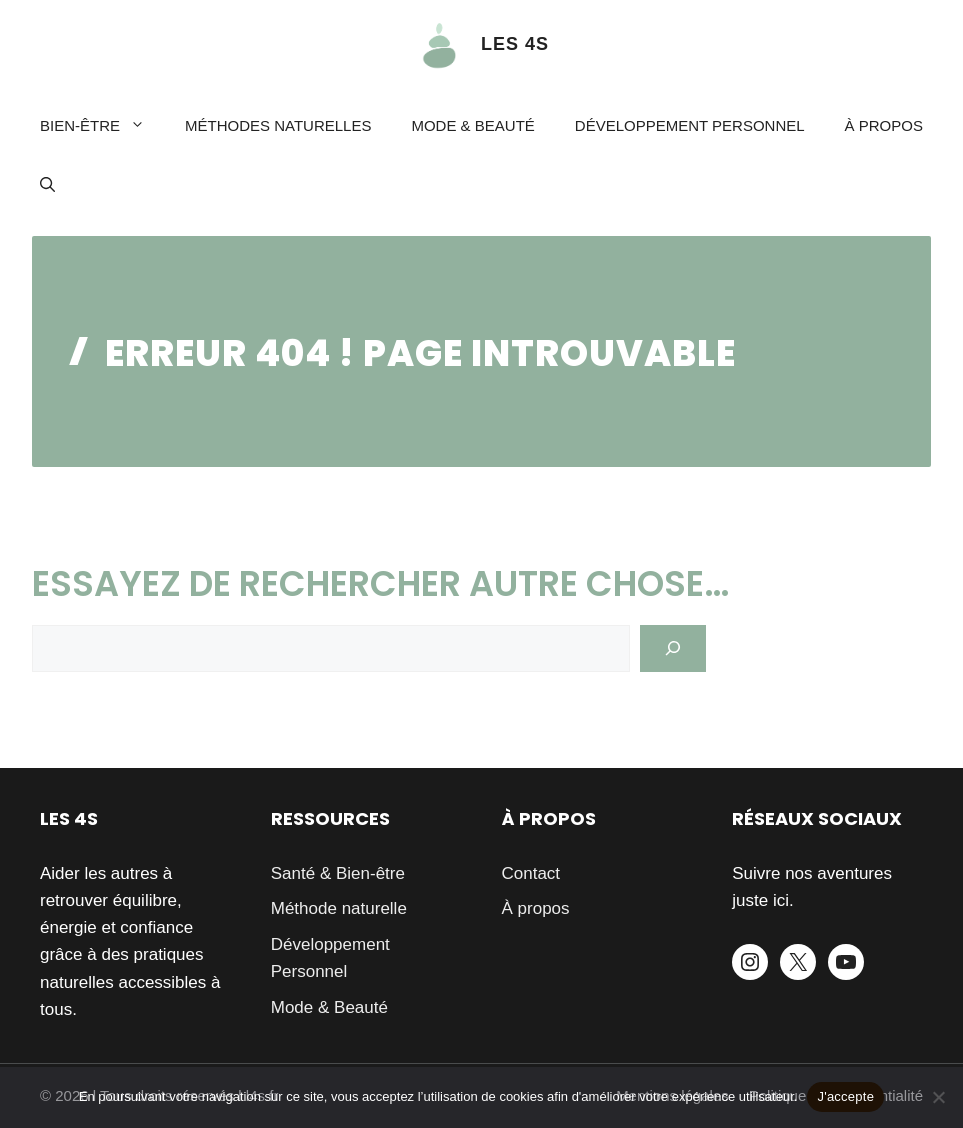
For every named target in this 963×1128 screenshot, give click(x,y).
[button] (47, 186)
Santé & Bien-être (338, 873)
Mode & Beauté (472, 125)
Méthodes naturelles (278, 125)
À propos (884, 125)
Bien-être (102, 126)
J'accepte (845, 1096)
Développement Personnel (690, 125)
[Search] (673, 649)
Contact (531, 873)
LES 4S (515, 44)
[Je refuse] (938, 1097)
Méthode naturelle (339, 908)
